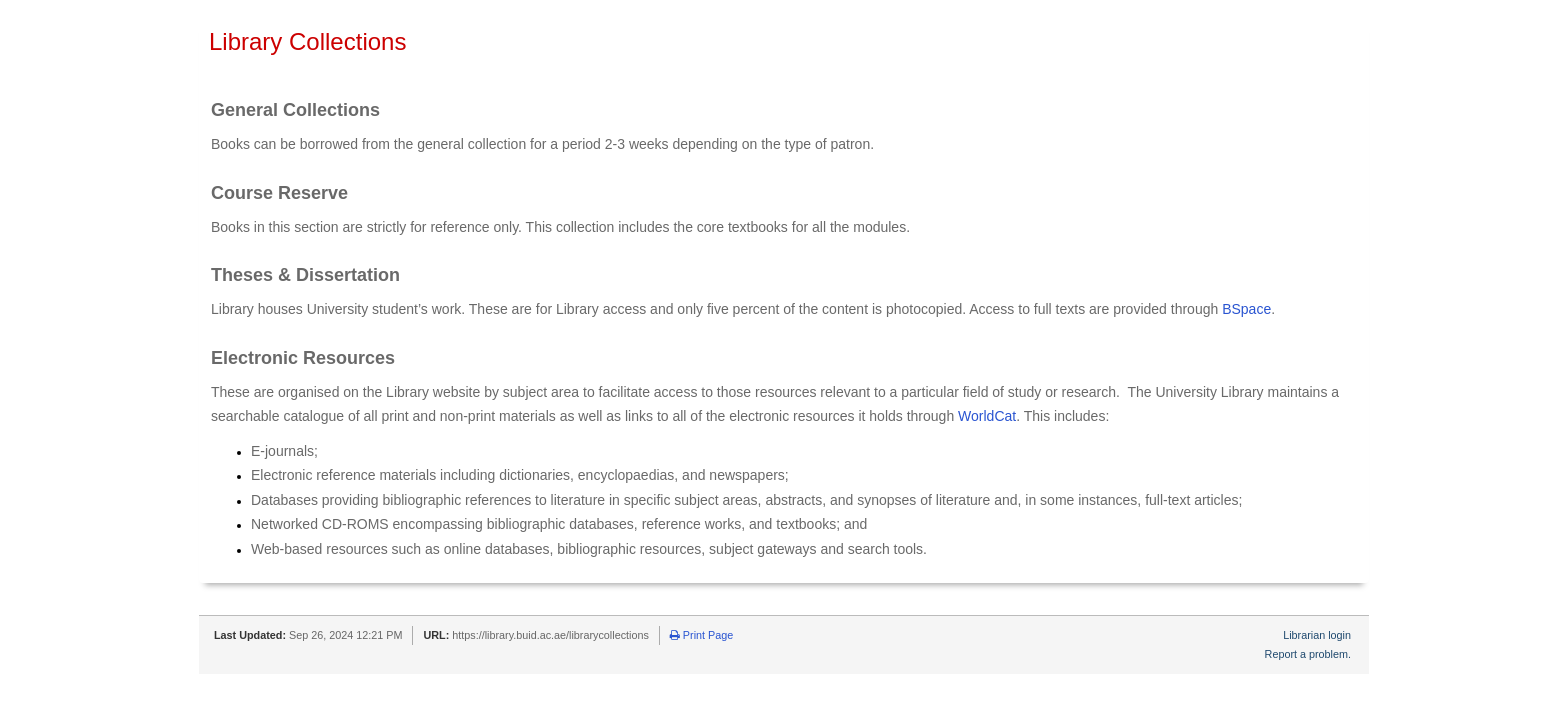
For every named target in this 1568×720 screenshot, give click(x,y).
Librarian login (1317, 635)
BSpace (1246, 309)
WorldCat (987, 416)
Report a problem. (1308, 654)
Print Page (701, 635)
